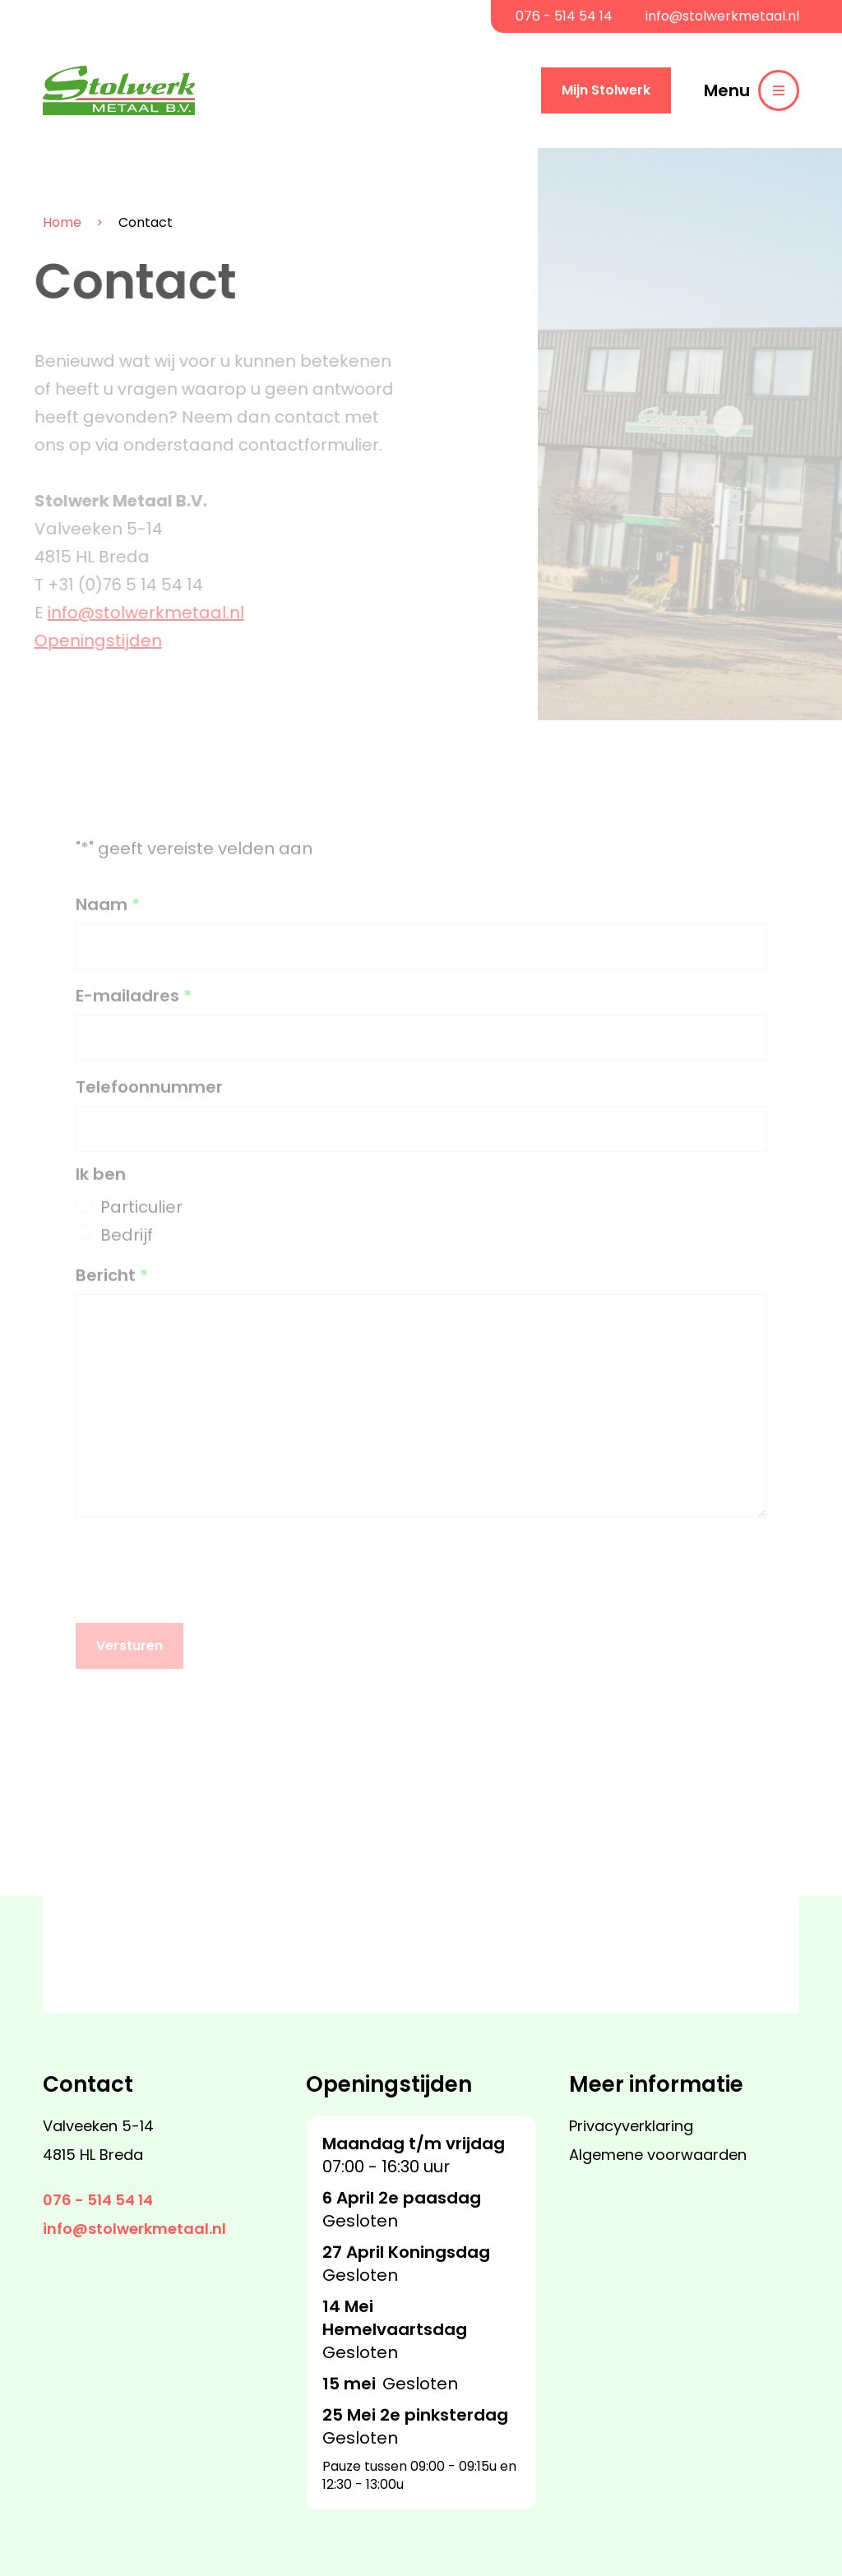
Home (45, 223)
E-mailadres (134, 1004)
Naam (108, 913)
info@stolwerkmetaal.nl (722, 16)
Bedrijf (126, 1243)
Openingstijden (90, 640)
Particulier (141, 1215)
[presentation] (201, 1570)
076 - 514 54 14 (564, 16)
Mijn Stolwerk (606, 90)
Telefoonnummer (149, 1095)
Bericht (112, 1284)
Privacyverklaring (631, 2126)
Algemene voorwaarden (658, 2154)
